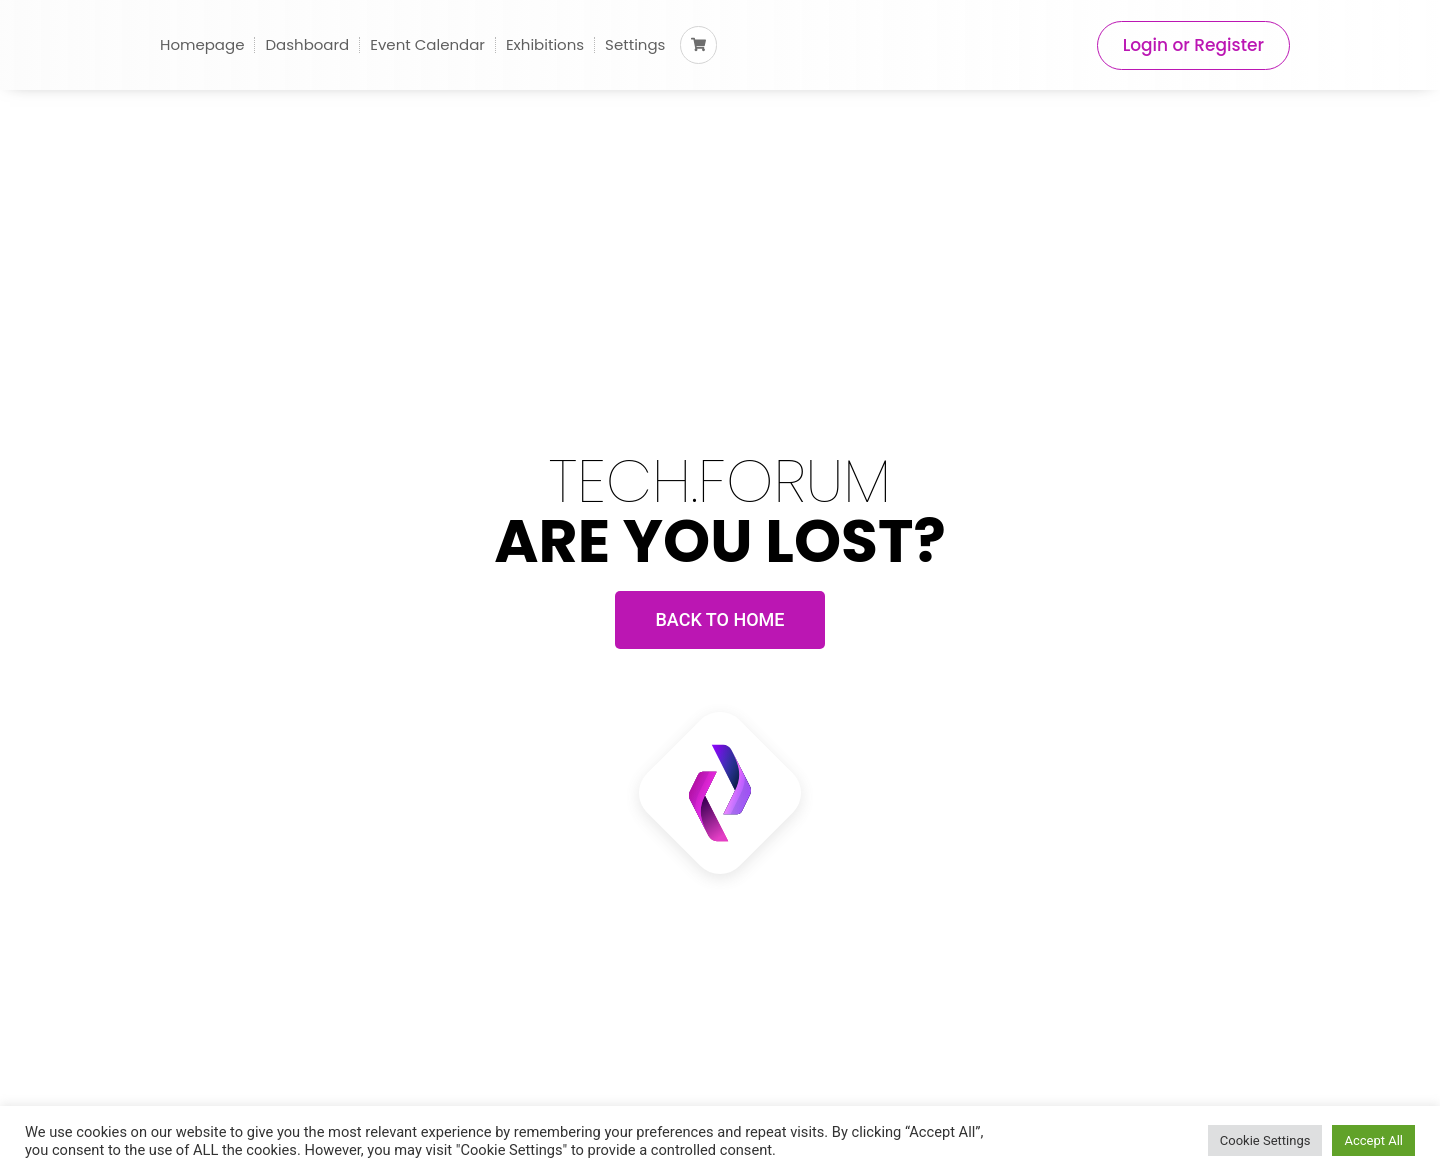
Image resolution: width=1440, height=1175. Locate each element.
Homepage (202, 44)
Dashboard (307, 44)
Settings (635, 44)
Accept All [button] (1373, 1140)
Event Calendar (427, 44)
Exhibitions (545, 44)
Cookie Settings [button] (1265, 1140)
